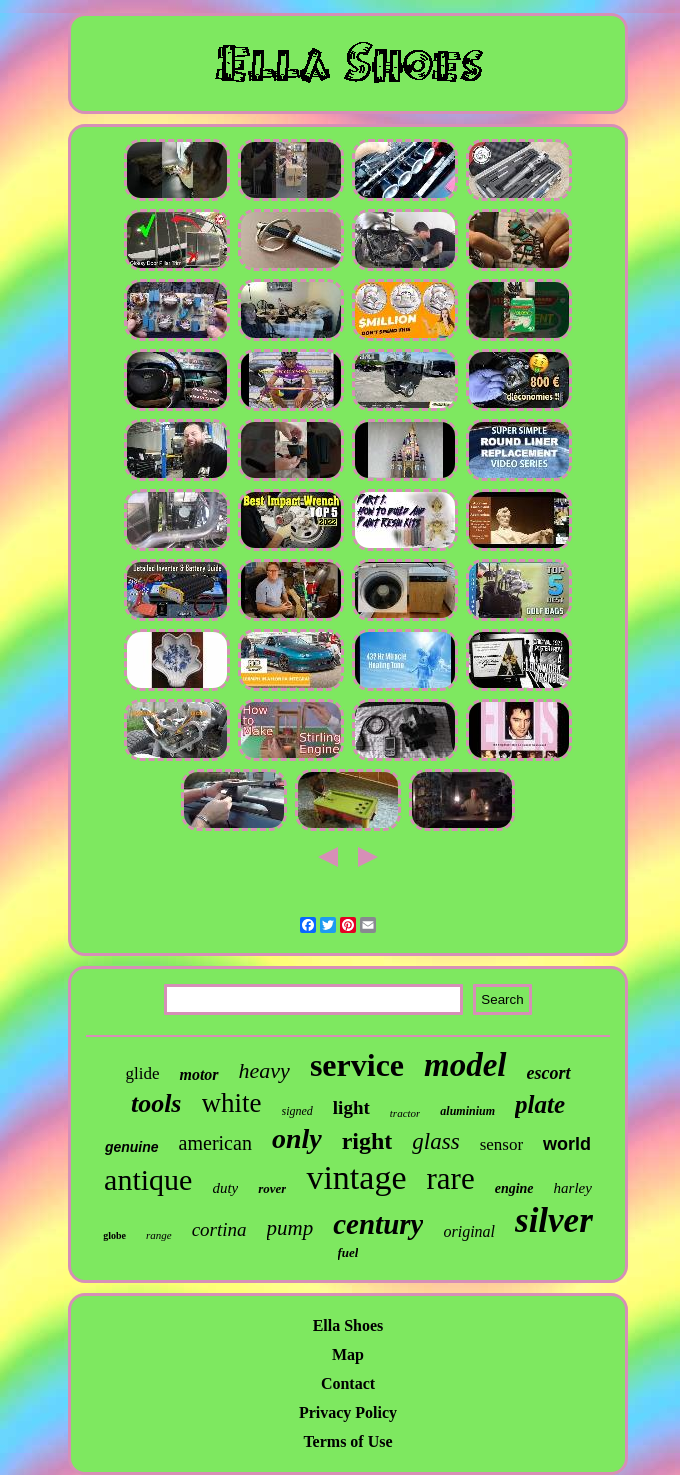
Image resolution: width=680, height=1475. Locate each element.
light (351, 1107)
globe (114, 1235)
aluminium (467, 1111)
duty (225, 1188)
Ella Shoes (348, 1325)
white (232, 1103)
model (465, 1065)
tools (156, 1103)
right (367, 1141)
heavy (264, 1070)
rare (451, 1178)
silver (554, 1220)
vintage (356, 1177)
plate (540, 1104)
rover (272, 1188)
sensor (501, 1144)
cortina (219, 1229)
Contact (348, 1383)
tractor (405, 1113)
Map (348, 1354)
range (159, 1235)
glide (142, 1073)
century (378, 1224)
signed (297, 1111)
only (297, 1138)
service (357, 1065)
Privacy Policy (348, 1412)
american (215, 1143)
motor (198, 1074)
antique (148, 1179)
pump (290, 1228)
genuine (132, 1147)
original (469, 1231)
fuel (348, 1252)
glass (435, 1141)
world (567, 1144)
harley (573, 1188)
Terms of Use (347, 1441)
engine (514, 1188)
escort (549, 1073)
